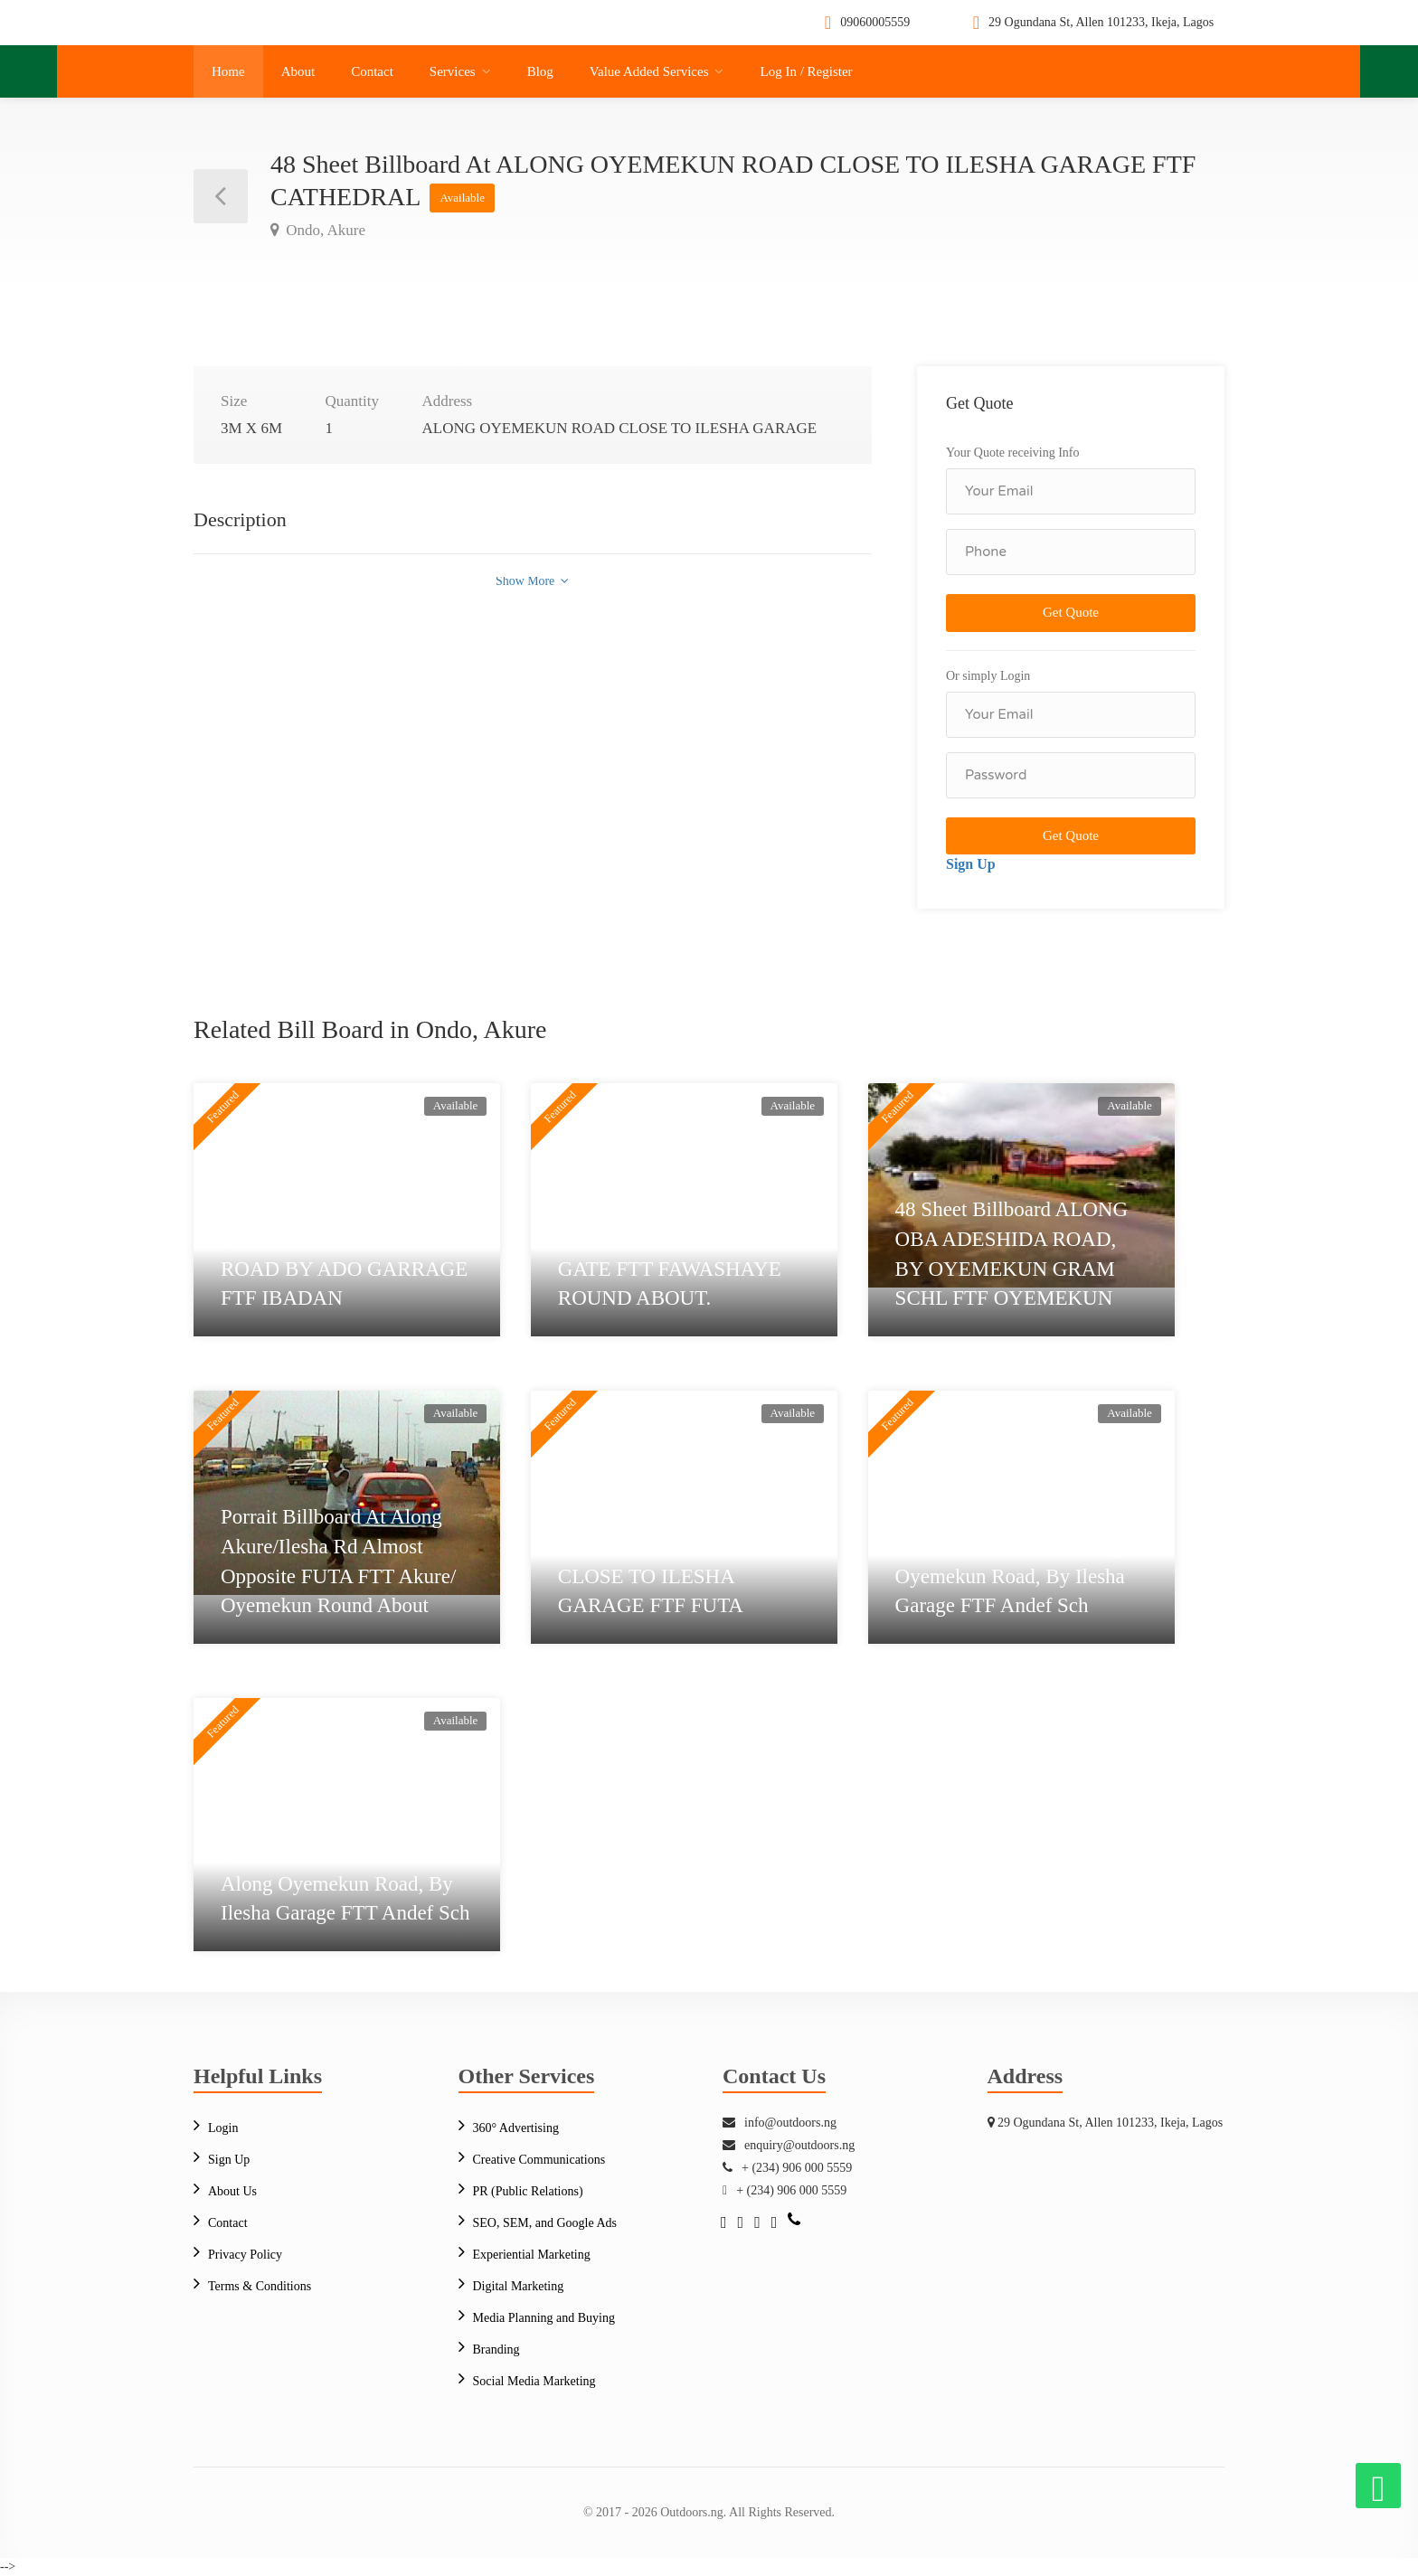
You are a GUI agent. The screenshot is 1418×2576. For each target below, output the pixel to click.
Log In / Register (806, 71)
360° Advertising (516, 2128)
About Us (232, 2191)
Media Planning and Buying (544, 2318)
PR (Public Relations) (528, 2191)
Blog (540, 71)
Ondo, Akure (323, 230)
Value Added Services (649, 71)
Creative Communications (539, 2159)
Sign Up (971, 864)
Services (453, 71)
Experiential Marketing (532, 2254)
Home (228, 71)
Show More (532, 581)
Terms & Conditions (259, 2286)
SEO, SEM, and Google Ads (545, 2223)
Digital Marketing (518, 2286)
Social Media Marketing (534, 2381)
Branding (496, 2349)
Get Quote (1071, 612)
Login (223, 2128)
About (298, 71)
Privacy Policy (245, 2254)
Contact (372, 71)
